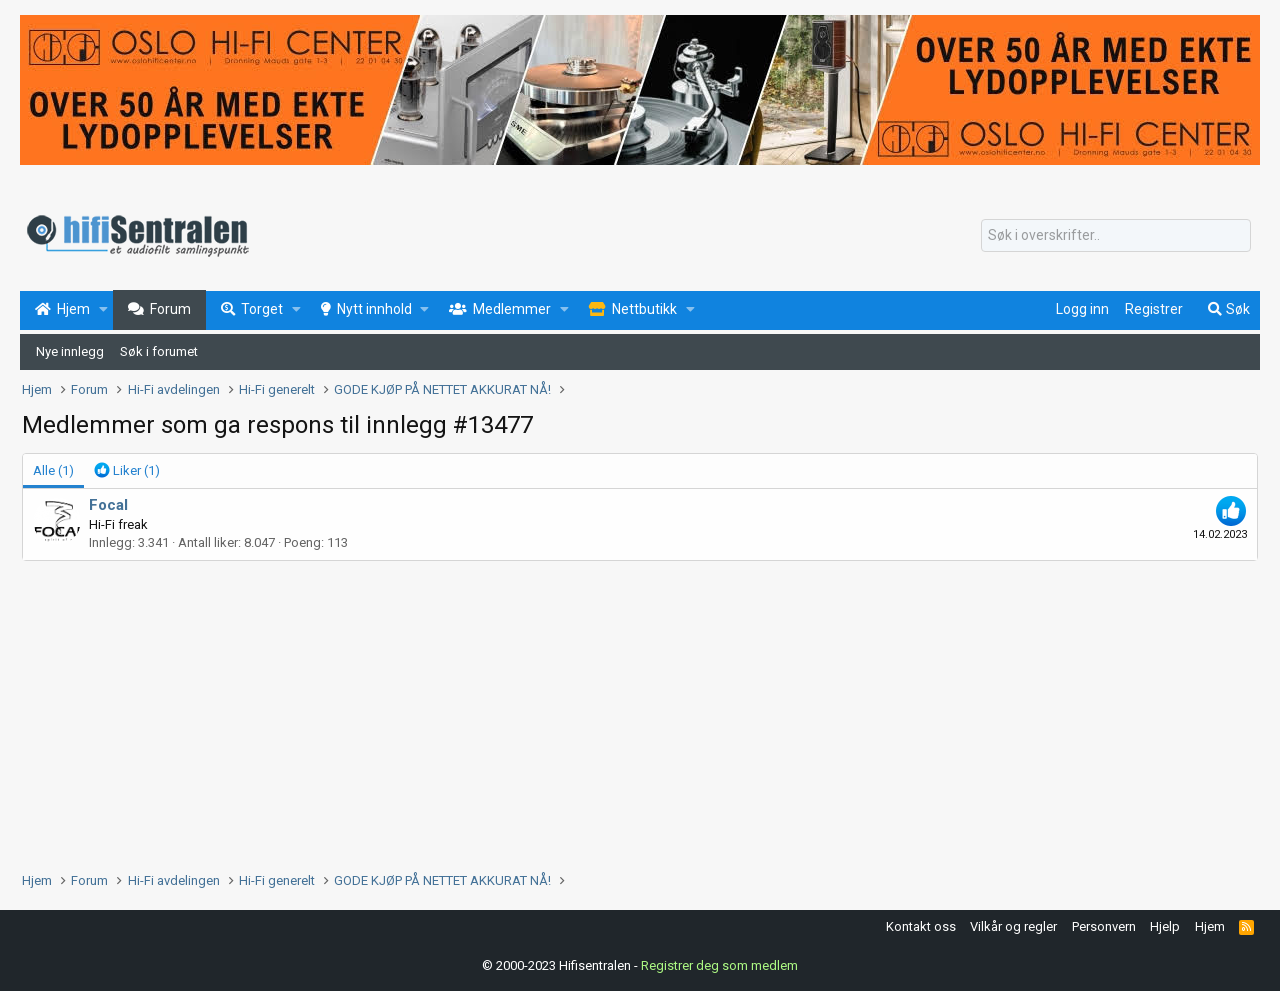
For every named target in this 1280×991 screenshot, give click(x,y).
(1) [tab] (53, 470)
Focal (108, 505)
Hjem (1210, 926)
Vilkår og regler (1013, 926)
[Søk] (1116, 236)
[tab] (127, 471)
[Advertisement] (622, 711)
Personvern (1104, 926)
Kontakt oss (921, 926)
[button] (103, 310)
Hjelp (1165, 926)
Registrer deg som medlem (719, 965)
